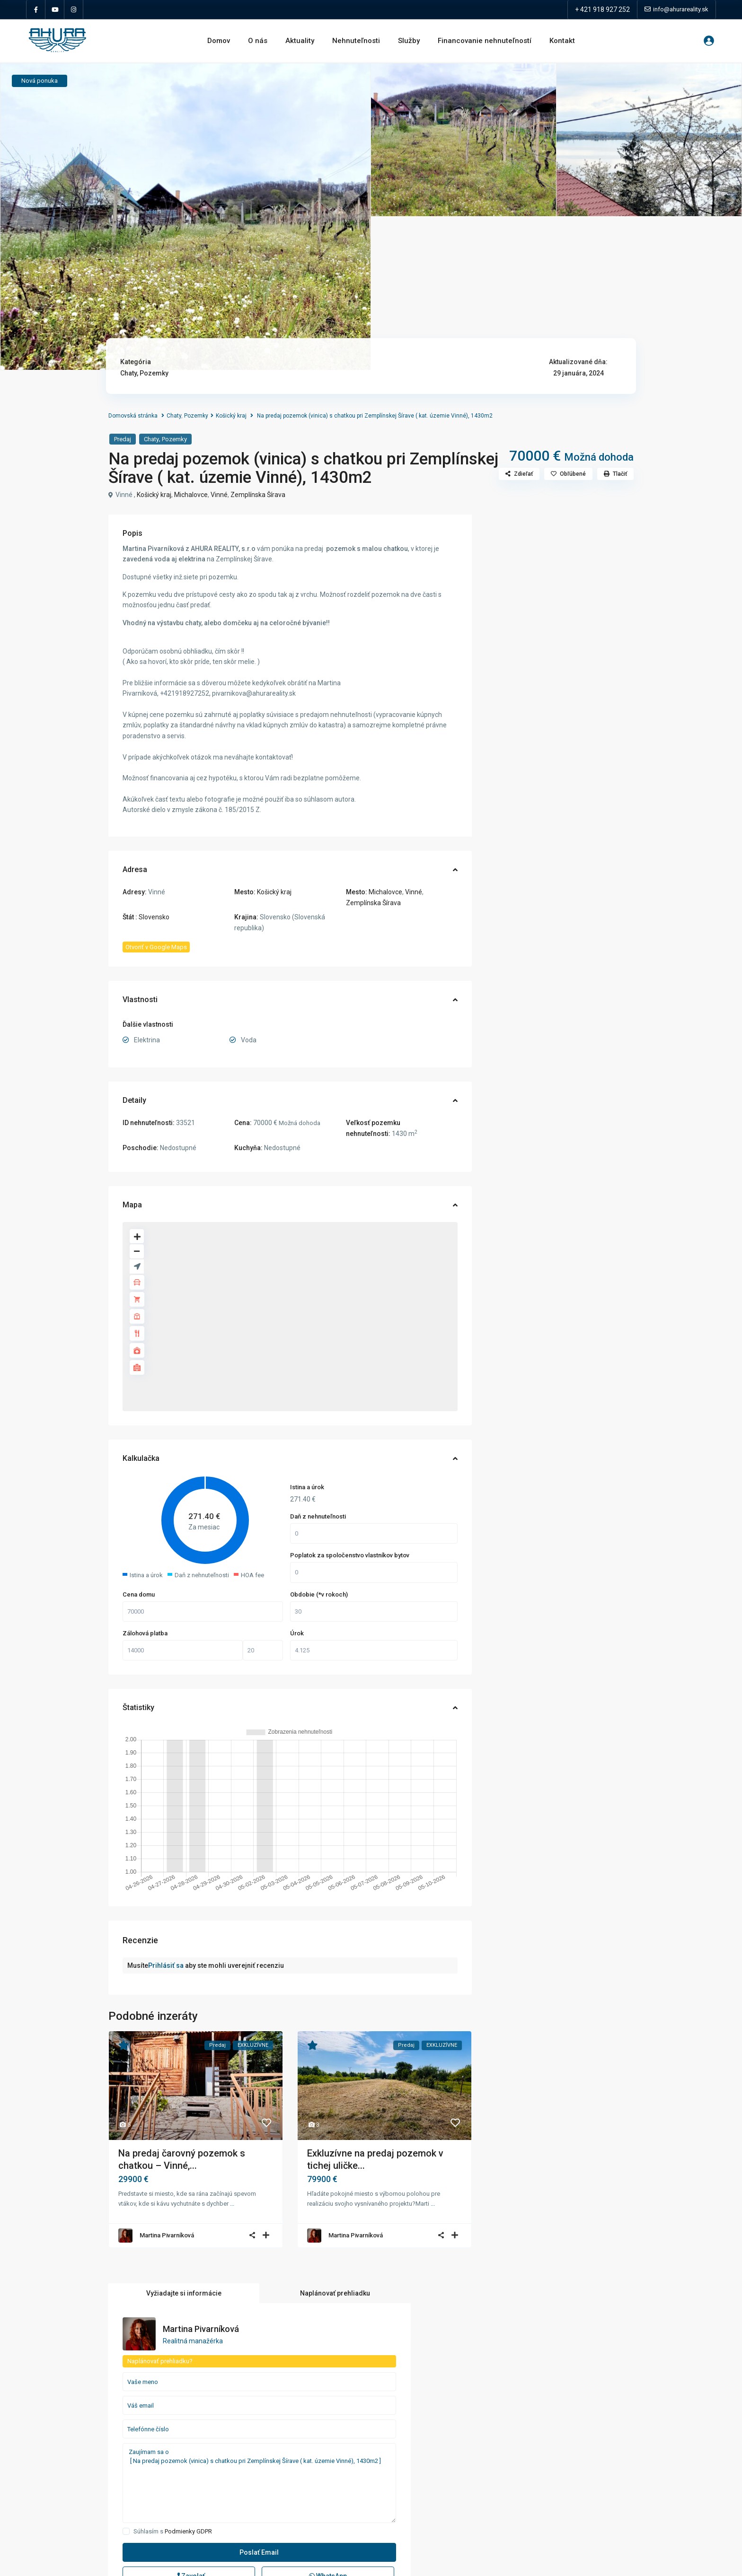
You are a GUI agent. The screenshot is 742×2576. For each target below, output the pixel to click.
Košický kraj (231, 415)
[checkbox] (504, 773)
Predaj (122, 439)
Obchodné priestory (288, 2459)
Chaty (128, 373)
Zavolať (529, 817)
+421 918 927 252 (60, 2424)
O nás (257, 40)
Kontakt (562, 40)
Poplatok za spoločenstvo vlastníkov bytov (349, 1555)
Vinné (219, 494)
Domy (268, 2417)
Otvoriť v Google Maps (156, 947)
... (232, 2203)
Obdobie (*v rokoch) (319, 1594)
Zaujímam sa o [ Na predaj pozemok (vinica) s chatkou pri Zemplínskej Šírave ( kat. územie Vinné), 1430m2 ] (560, 725)
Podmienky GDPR (566, 773)
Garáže (270, 2431)
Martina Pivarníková (167, 2235)
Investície (273, 2445)
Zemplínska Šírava (257, 494)
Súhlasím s (551, 773)
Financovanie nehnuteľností (484, 40)
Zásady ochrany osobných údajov (83, 2452)
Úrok (297, 1633)
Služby (409, 40)
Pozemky (154, 373)
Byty (266, 2389)
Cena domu (139, 1594)
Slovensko (154, 917)
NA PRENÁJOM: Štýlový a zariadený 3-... (614, 2467)
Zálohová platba (145, 1633)
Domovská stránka (133, 415)
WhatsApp (590, 817)
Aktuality (299, 40)
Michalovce (191, 494)
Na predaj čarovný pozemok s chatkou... (615, 2388)
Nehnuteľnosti (356, 40)
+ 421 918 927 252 (602, 9)
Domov (218, 40)
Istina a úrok (307, 1487)
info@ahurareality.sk (64, 2438)
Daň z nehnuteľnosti (318, 1516)
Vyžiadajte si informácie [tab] (523, 530)
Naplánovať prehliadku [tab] (597, 530)
